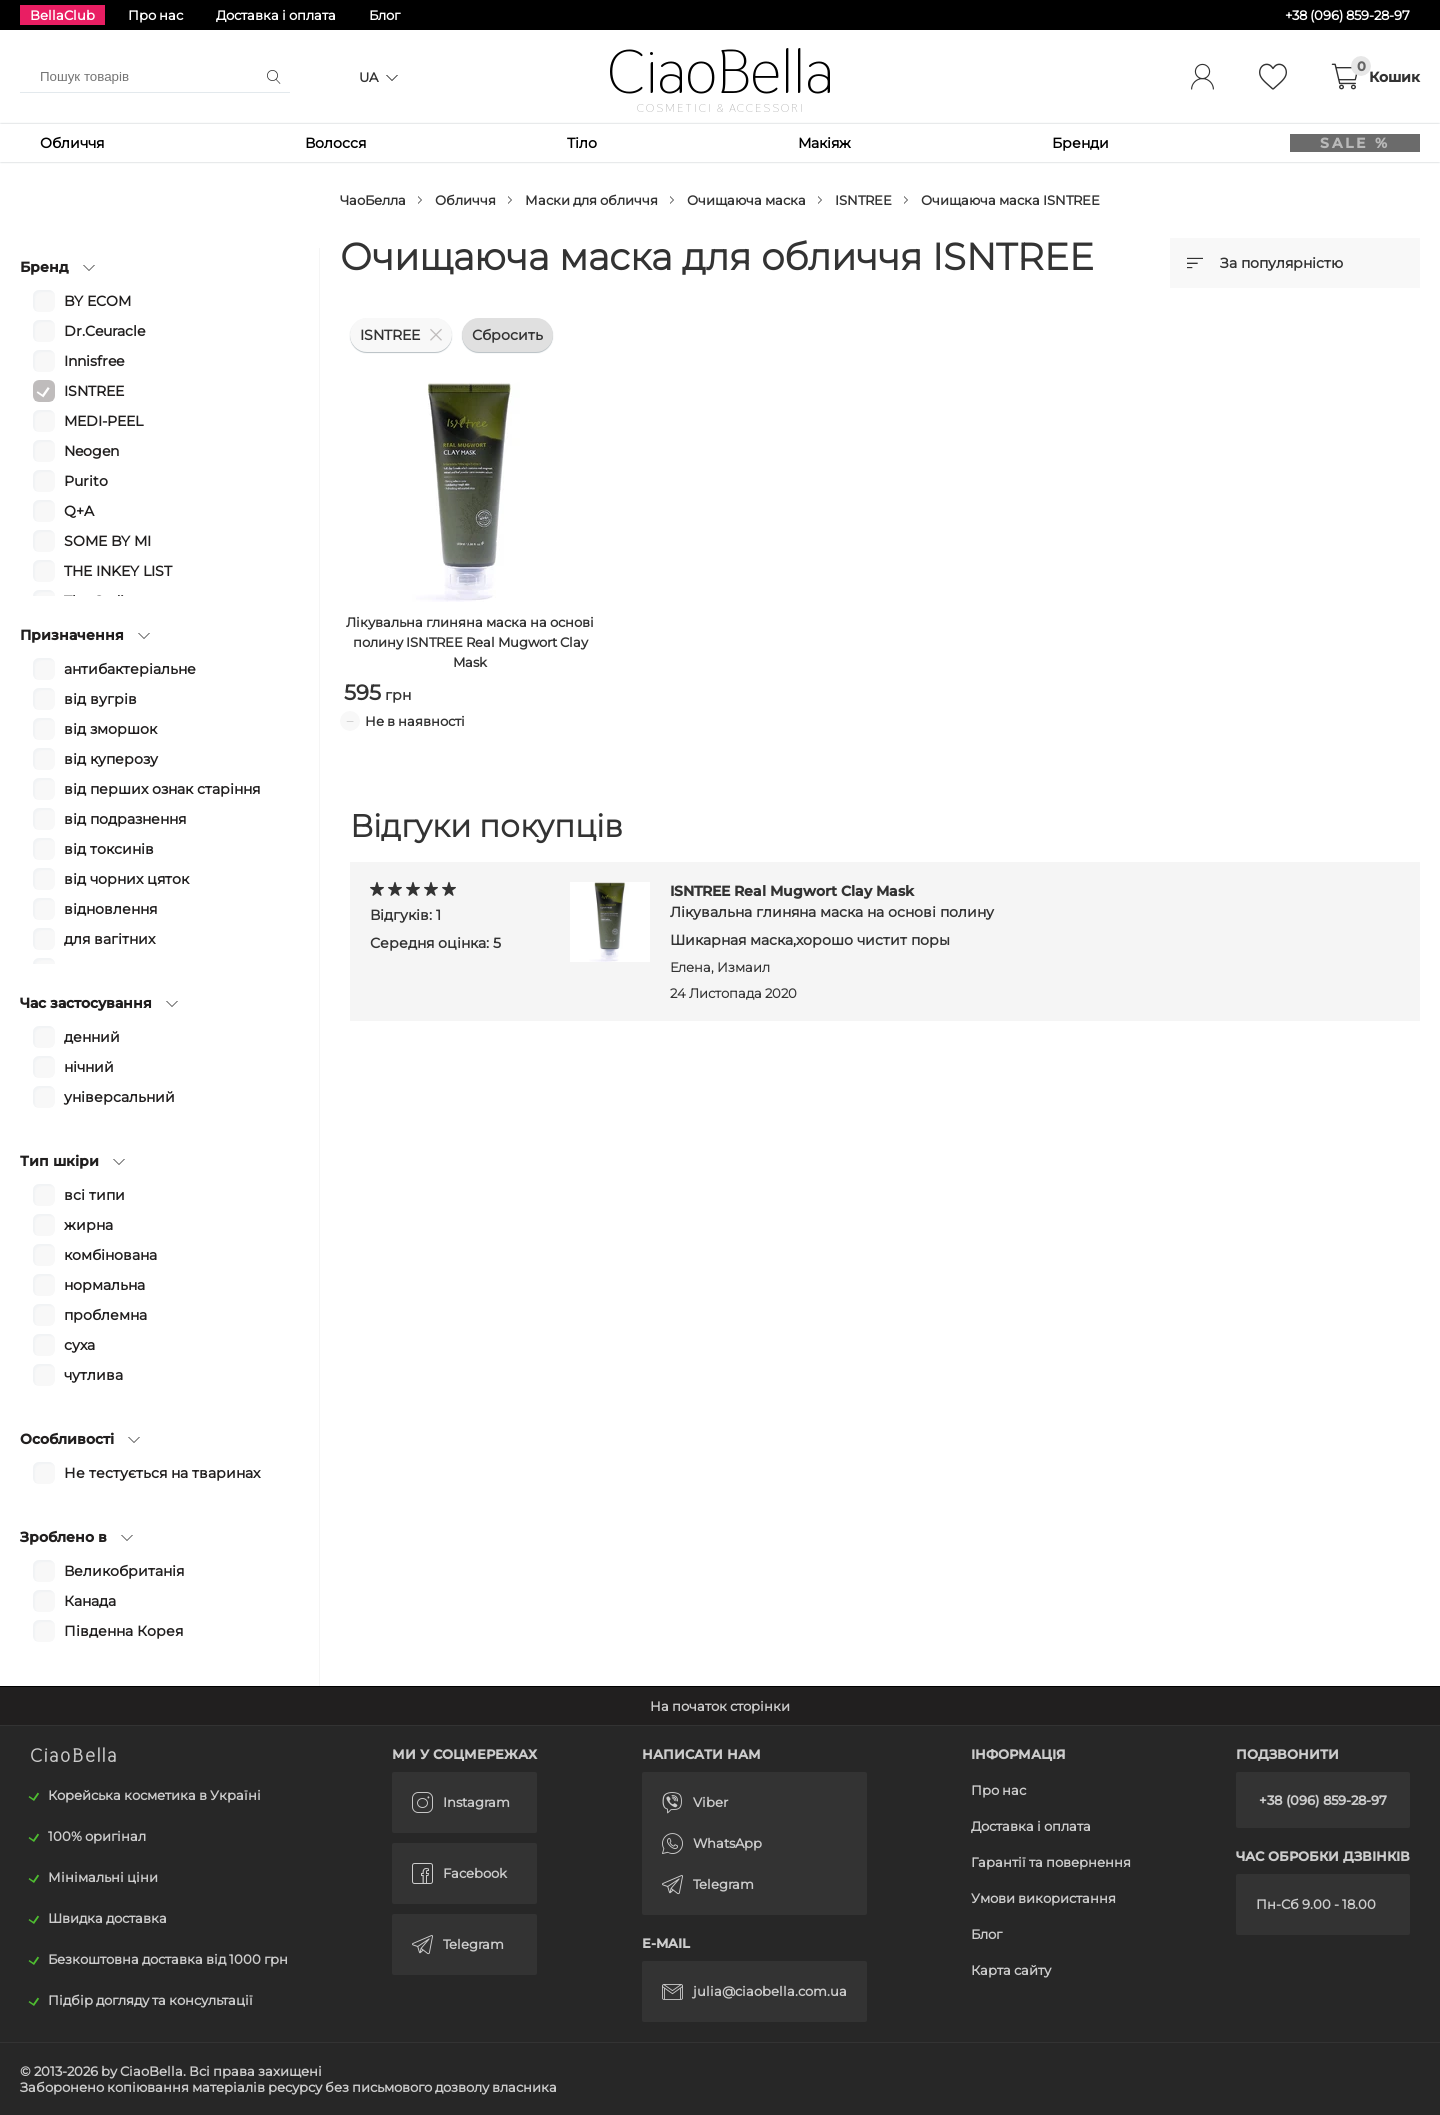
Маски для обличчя (591, 200)
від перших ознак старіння (162, 789)
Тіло (570, 143)
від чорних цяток (126, 879)
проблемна (105, 1315)
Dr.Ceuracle (104, 331)
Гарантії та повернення (1051, 1862)
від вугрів (100, 699)
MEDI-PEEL (103, 421)
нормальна (104, 1285)
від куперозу (111, 759)
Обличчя (72, 143)
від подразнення (125, 819)
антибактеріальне (130, 669)
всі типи (94, 1195)
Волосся (329, 143)
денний (92, 1037)
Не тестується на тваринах (162, 1473)
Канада (90, 1601)
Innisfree (94, 361)
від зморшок (110, 729)
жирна (88, 1225)
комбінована (110, 1255)
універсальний (119, 1097)
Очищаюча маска (746, 200)
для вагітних (109, 939)
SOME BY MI (107, 541)
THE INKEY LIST (118, 571)
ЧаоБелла (373, 200)
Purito (86, 481)
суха (79, 1345)
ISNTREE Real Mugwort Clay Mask (832, 901)
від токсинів (109, 849)
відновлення (110, 909)
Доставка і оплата (276, 15)
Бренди (1056, 143)
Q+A (79, 511)
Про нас (155, 15)
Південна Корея (123, 1631)
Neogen (91, 451)
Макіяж (806, 143)
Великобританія (124, 1571)
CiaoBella (720, 72)
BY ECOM (97, 301)
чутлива (93, 1375)
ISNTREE (863, 200)
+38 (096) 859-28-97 (1323, 1800)
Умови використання (1043, 1898)
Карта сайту (1011, 1970)
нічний (89, 1067)
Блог (384, 15)
